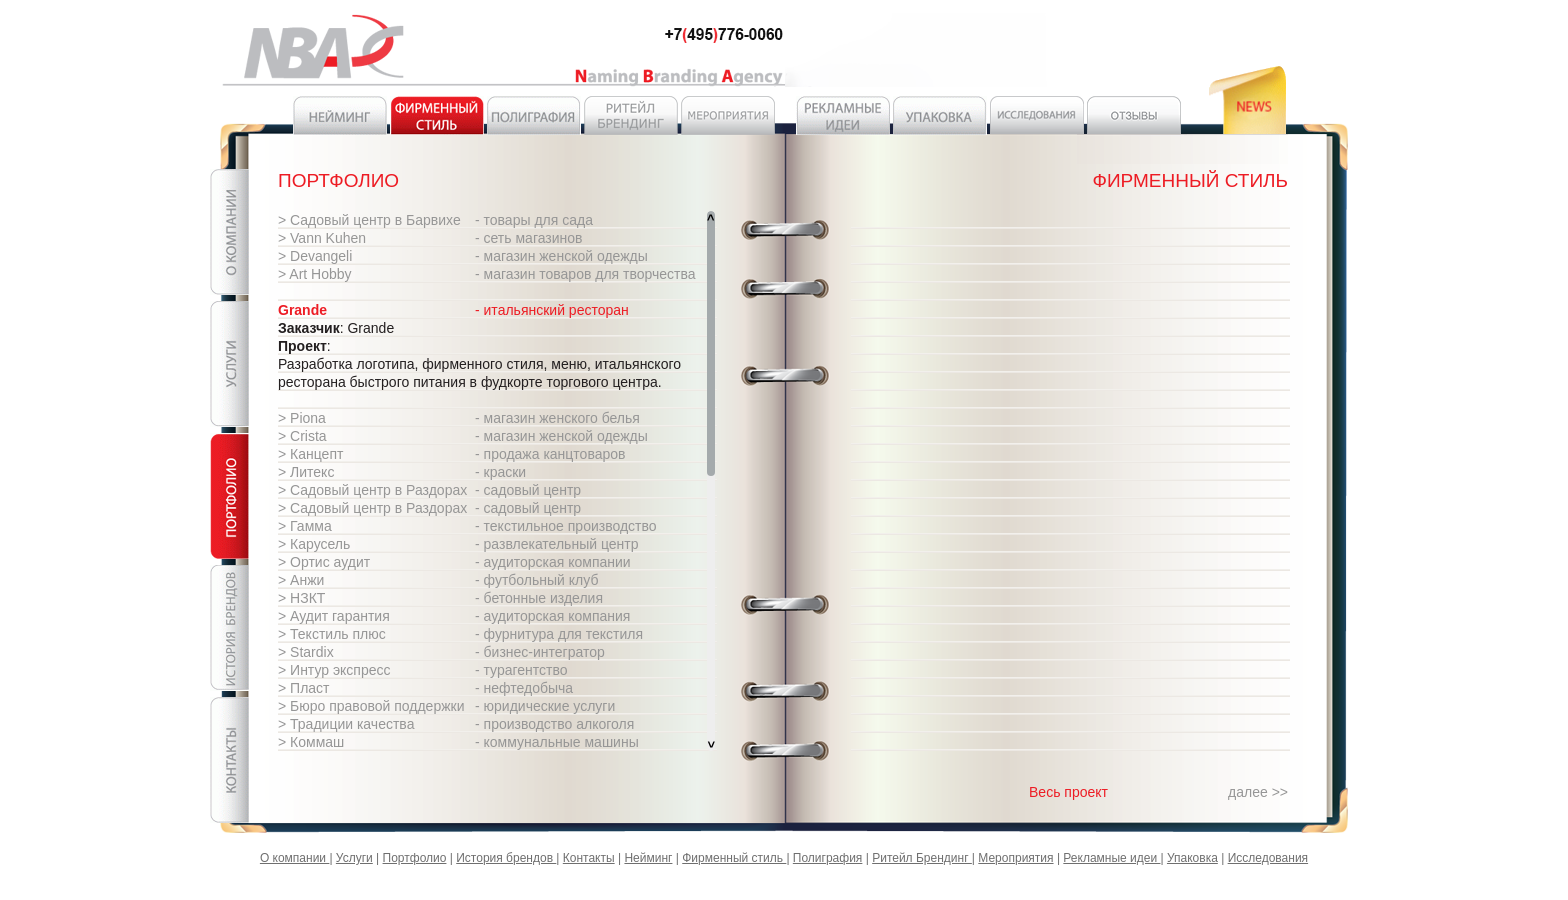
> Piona (302, 418)
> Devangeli (315, 256)
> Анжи (301, 580)
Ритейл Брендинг (922, 858)
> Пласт (304, 688)
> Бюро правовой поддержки (371, 706)
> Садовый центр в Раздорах (372, 490)
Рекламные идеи (1111, 858)
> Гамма (305, 526)
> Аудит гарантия (334, 616)
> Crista (302, 436)
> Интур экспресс (334, 670)
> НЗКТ (301, 598)
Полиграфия (828, 858)
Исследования (1268, 858)
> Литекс (306, 472)
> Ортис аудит (324, 562)
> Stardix (306, 652)
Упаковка (1192, 858)
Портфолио (415, 858)
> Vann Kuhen (322, 238)
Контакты (589, 858)
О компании (295, 858)
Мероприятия (1015, 858)
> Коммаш (311, 742)
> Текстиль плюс (332, 634)
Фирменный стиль (734, 858)
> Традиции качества (346, 724)
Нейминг (648, 858)
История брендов (506, 858)
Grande (302, 310)
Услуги (354, 858)
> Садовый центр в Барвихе (369, 220)
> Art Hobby (315, 274)
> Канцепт (310, 454)
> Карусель (314, 544)
